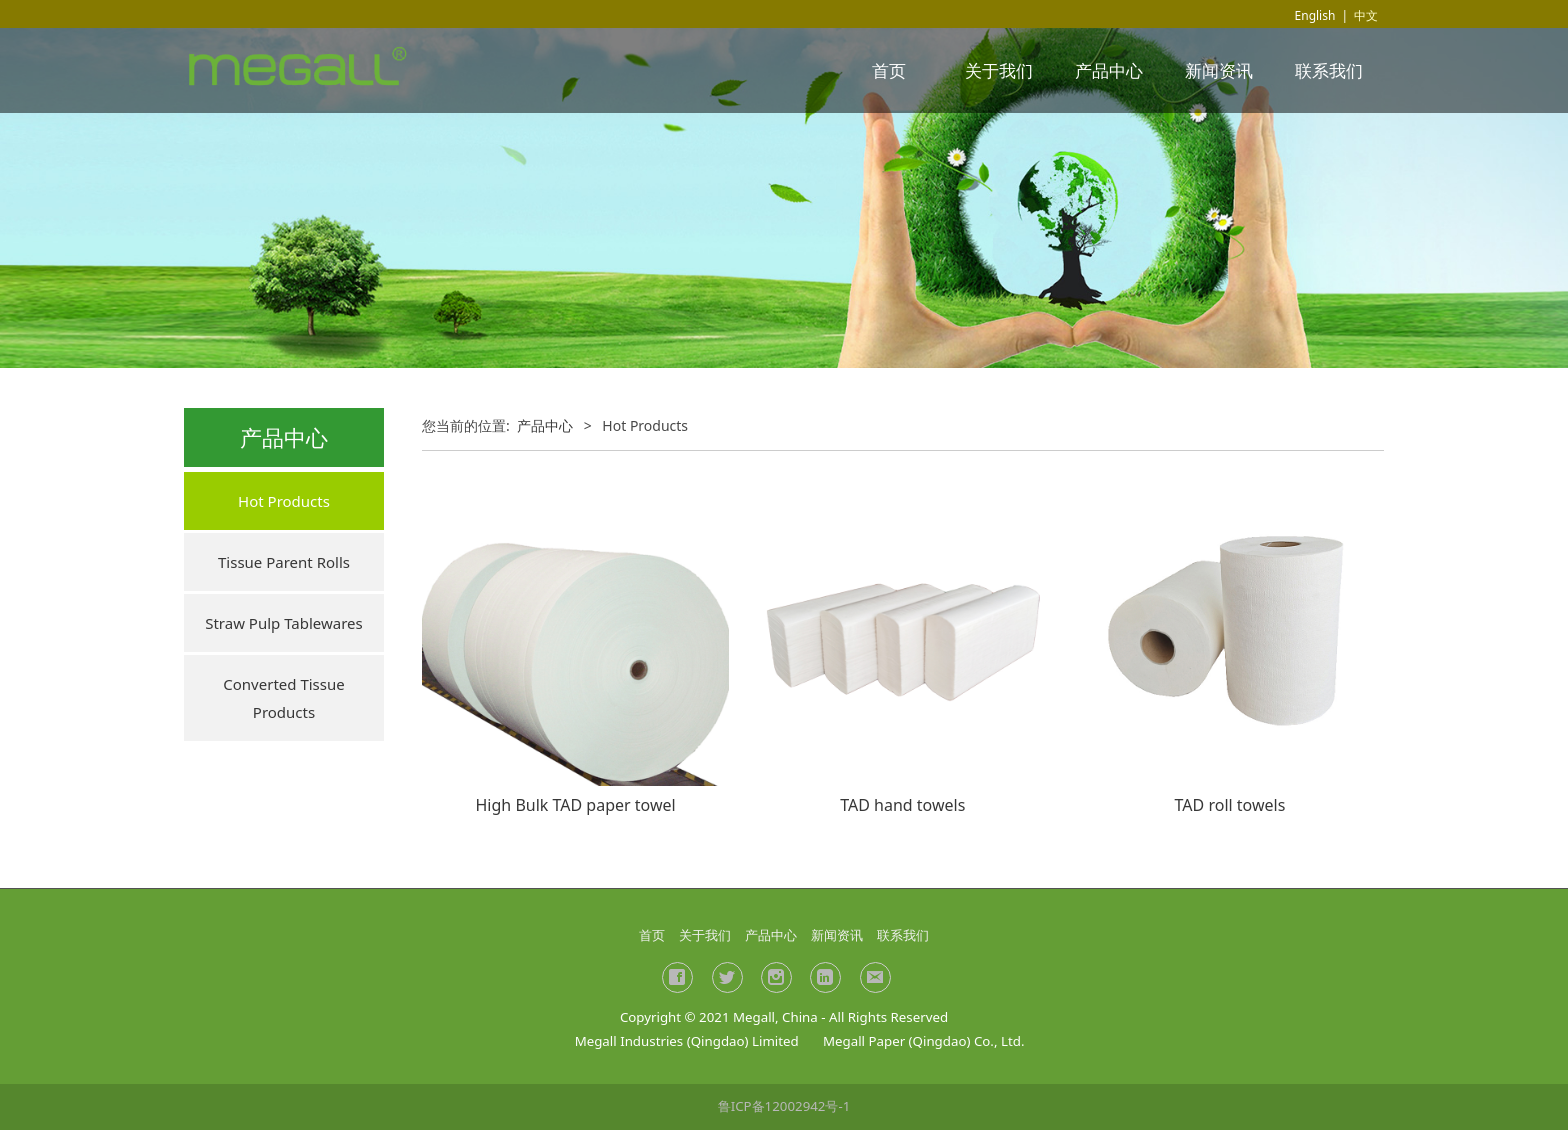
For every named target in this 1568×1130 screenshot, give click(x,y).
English (1315, 15)
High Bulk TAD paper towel (576, 805)
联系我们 (1329, 70)
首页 (889, 70)
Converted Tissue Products (283, 698)
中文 (1366, 15)
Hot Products (284, 501)
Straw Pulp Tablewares (284, 623)
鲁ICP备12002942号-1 (784, 1106)
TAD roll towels (1230, 805)
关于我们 (999, 70)
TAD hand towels (902, 805)
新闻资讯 (1219, 70)
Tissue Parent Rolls (284, 562)
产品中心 (1109, 70)
